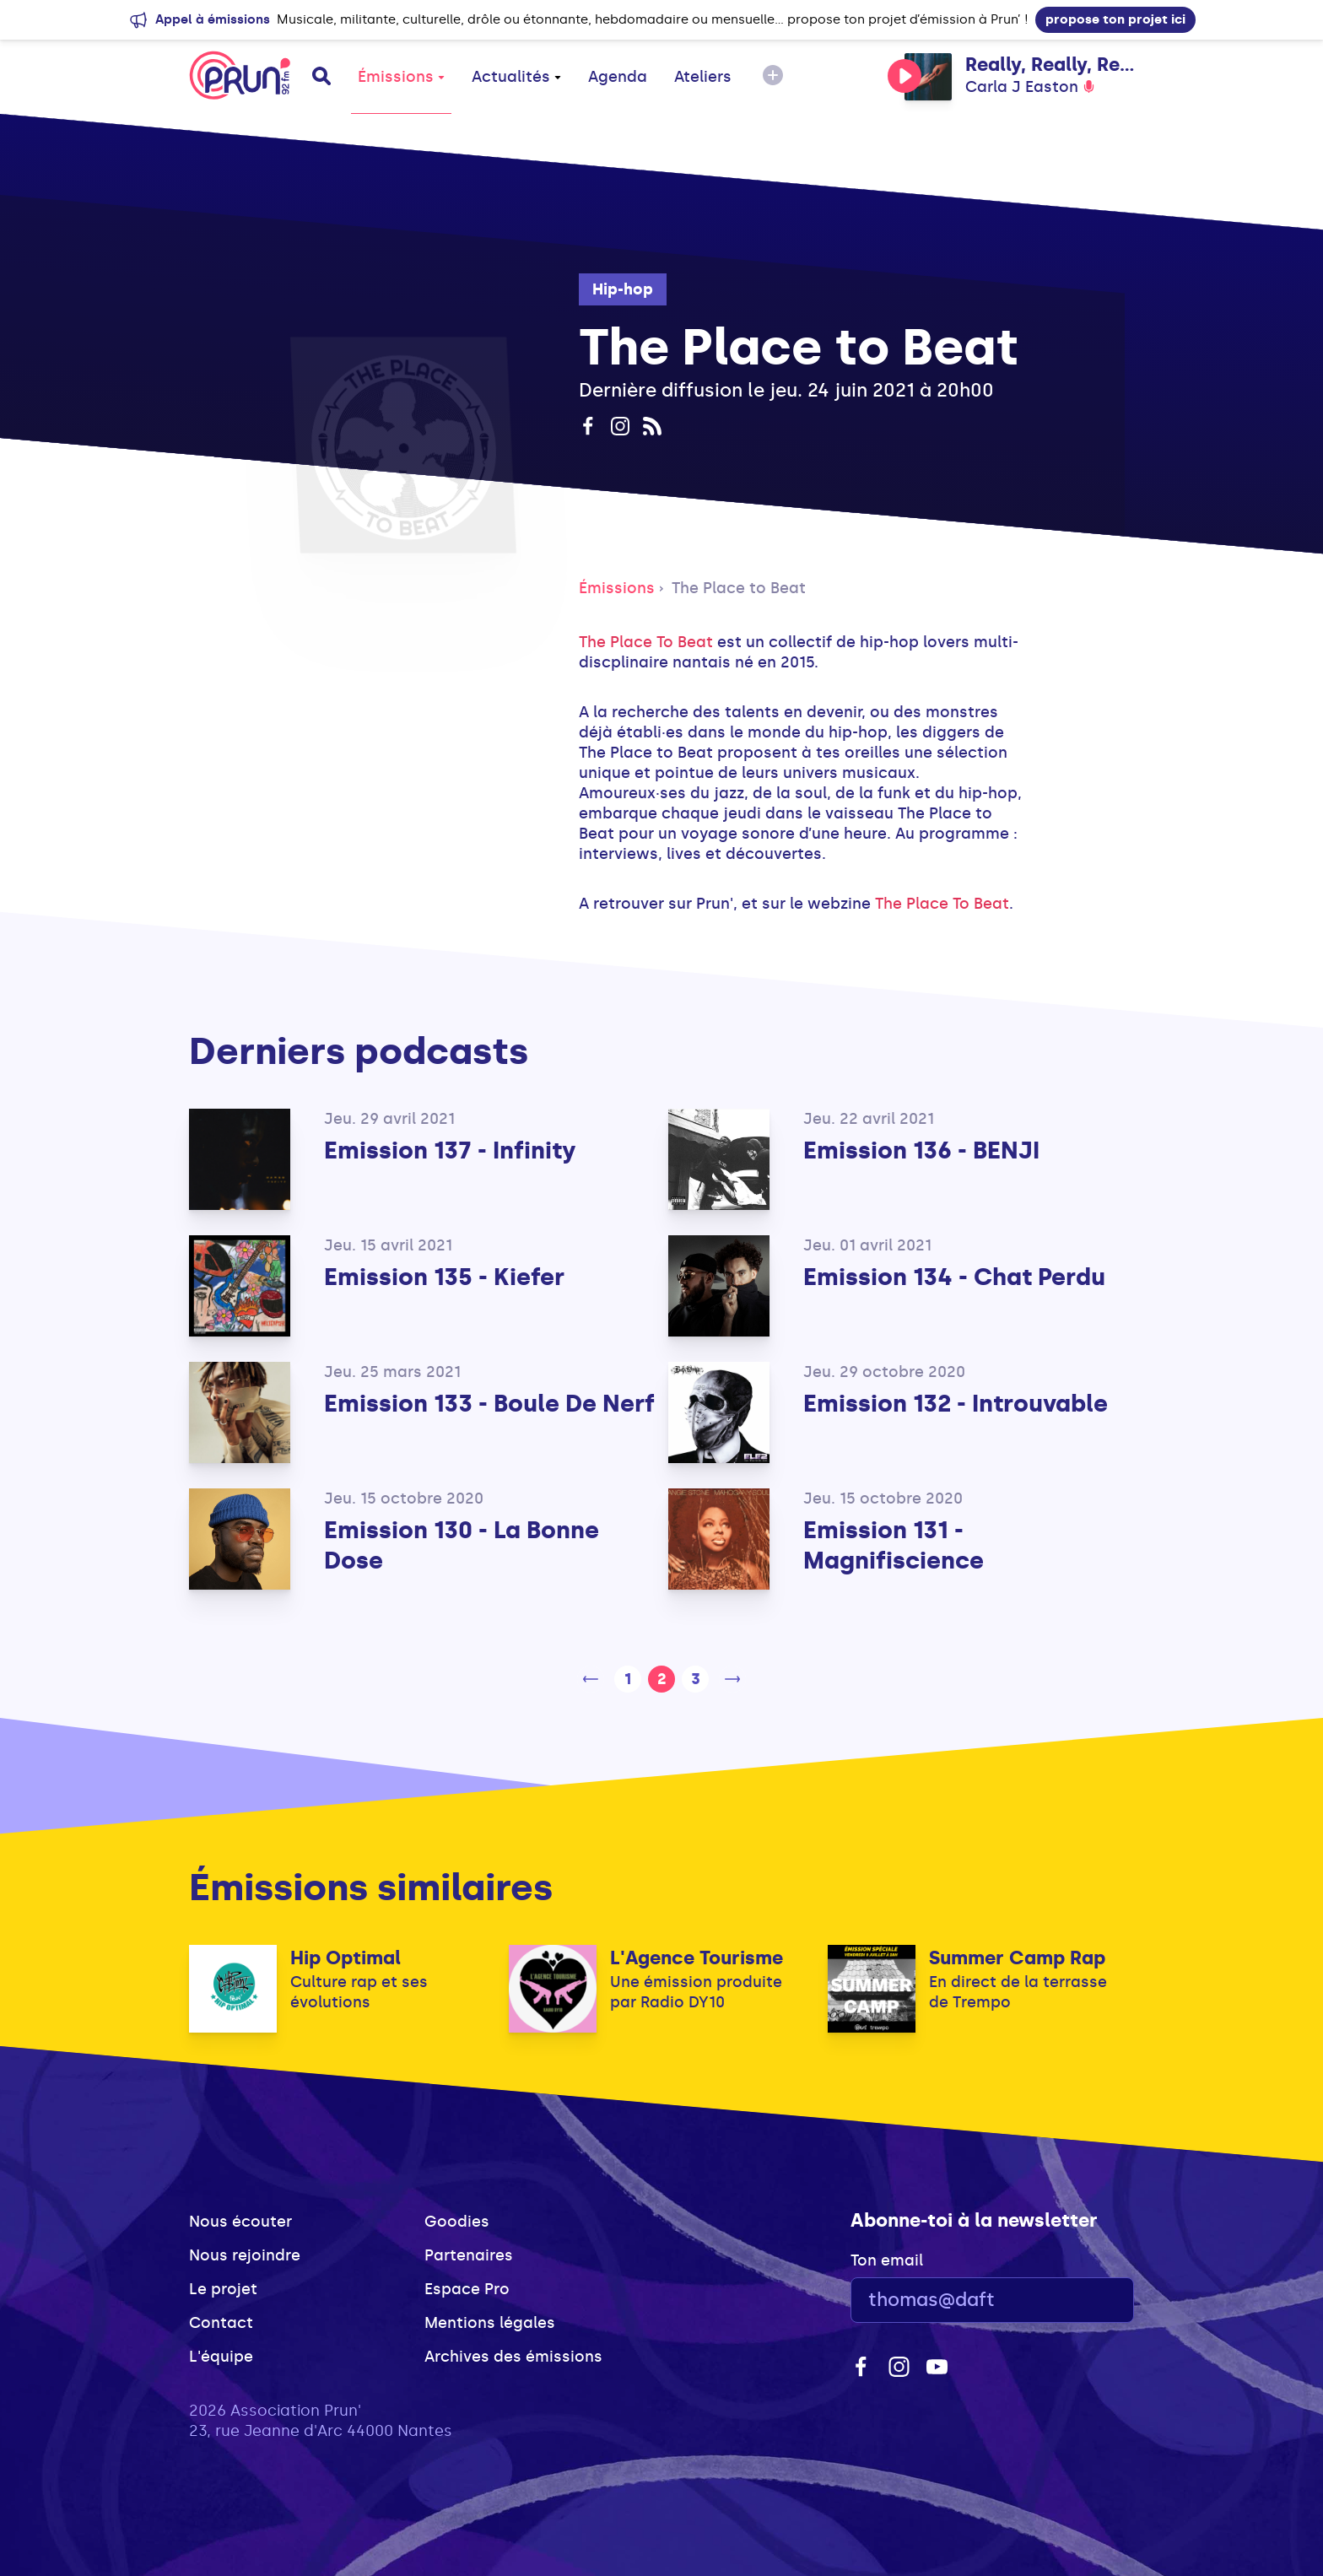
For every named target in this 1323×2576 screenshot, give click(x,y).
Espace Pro (467, 2289)
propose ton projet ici (1115, 19)
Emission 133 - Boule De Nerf (489, 1404)
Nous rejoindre (244, 2255)
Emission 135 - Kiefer (444, 1277)
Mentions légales (489, 2323)
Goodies (456, 2221)
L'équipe (221, 2356)
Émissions (401, 77)
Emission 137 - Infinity (450, 1150)
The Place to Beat (739, 588)
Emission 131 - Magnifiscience (893, 1545)
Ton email (886, 2260)
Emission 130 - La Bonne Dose (461, 1545)
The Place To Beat (646, 642)
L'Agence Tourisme (696, 1958)
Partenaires (468, 2255)
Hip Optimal (345, 1958)
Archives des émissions (513, 2356)
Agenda (617, 77)
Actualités (516, 77)
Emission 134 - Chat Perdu (954, 1277)
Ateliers (703, 77)
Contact (221, 2323)
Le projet (223, 2289)
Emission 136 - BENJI (921, 1150)
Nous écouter (240, 2221)
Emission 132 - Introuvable (955, 1404)
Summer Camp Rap (1017, 1958)
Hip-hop (622, 289)
